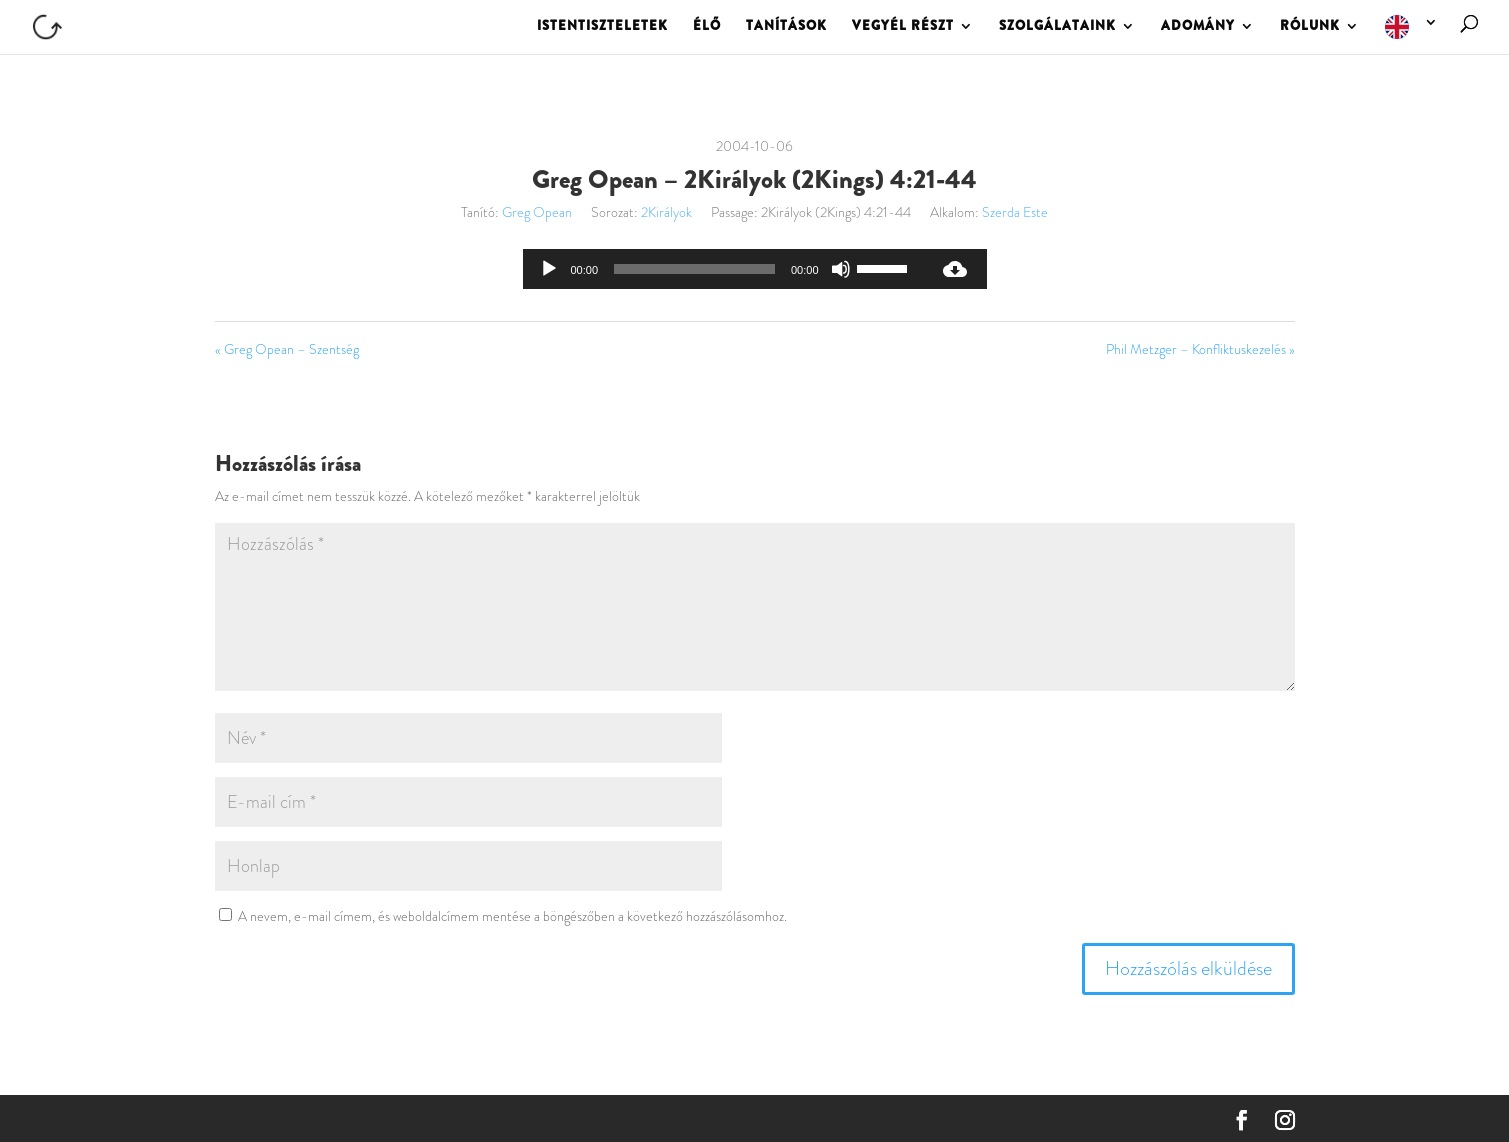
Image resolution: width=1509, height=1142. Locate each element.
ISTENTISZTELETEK (602, 27)
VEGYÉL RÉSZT (903, 27)
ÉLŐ (707, 27)
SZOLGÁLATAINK (1057, 27)
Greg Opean (537, 212)
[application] (723, 269)
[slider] (694, 269)
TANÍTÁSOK (786, 27)
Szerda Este (1015, 212)
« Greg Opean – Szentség (287, 349)
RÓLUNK (1310, 27)
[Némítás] (841, 269)
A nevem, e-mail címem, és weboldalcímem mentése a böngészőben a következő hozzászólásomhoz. (512, 916)
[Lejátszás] (549, 269)
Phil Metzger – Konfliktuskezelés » (1200, 349)
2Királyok (666, 212)
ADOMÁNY (1198, 27)
